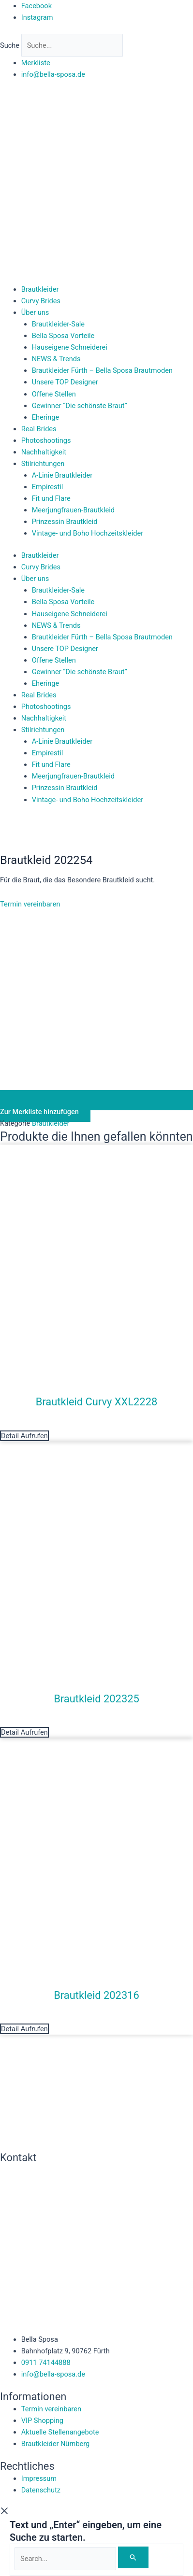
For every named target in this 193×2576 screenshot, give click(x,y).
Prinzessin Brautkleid (65, 521)
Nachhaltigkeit (43, 452)
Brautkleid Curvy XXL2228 (96, 1402)
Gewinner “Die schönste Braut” (79, 405)
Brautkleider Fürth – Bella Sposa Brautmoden (102, 370)
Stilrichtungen (42, 463)
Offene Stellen (54, 394)
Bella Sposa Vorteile (63, 335)
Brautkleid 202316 (96, 1995)
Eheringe (45, 417)
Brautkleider (40, 289)
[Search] (133, 2557)
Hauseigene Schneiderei (69, 347)
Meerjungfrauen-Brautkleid (73, 510)
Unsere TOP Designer (65, 382)
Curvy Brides (40, 301)
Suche (9, 45)
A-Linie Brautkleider (62, 475)
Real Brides (39, 429)
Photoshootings (46, 440)
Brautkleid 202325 (96, 1699)
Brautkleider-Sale (58, 324)
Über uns (35, 312)
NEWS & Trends (56, 358)
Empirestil (47, 486)
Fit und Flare (51, 498)
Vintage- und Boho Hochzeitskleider (88, 533)
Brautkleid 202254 (46, 860)
